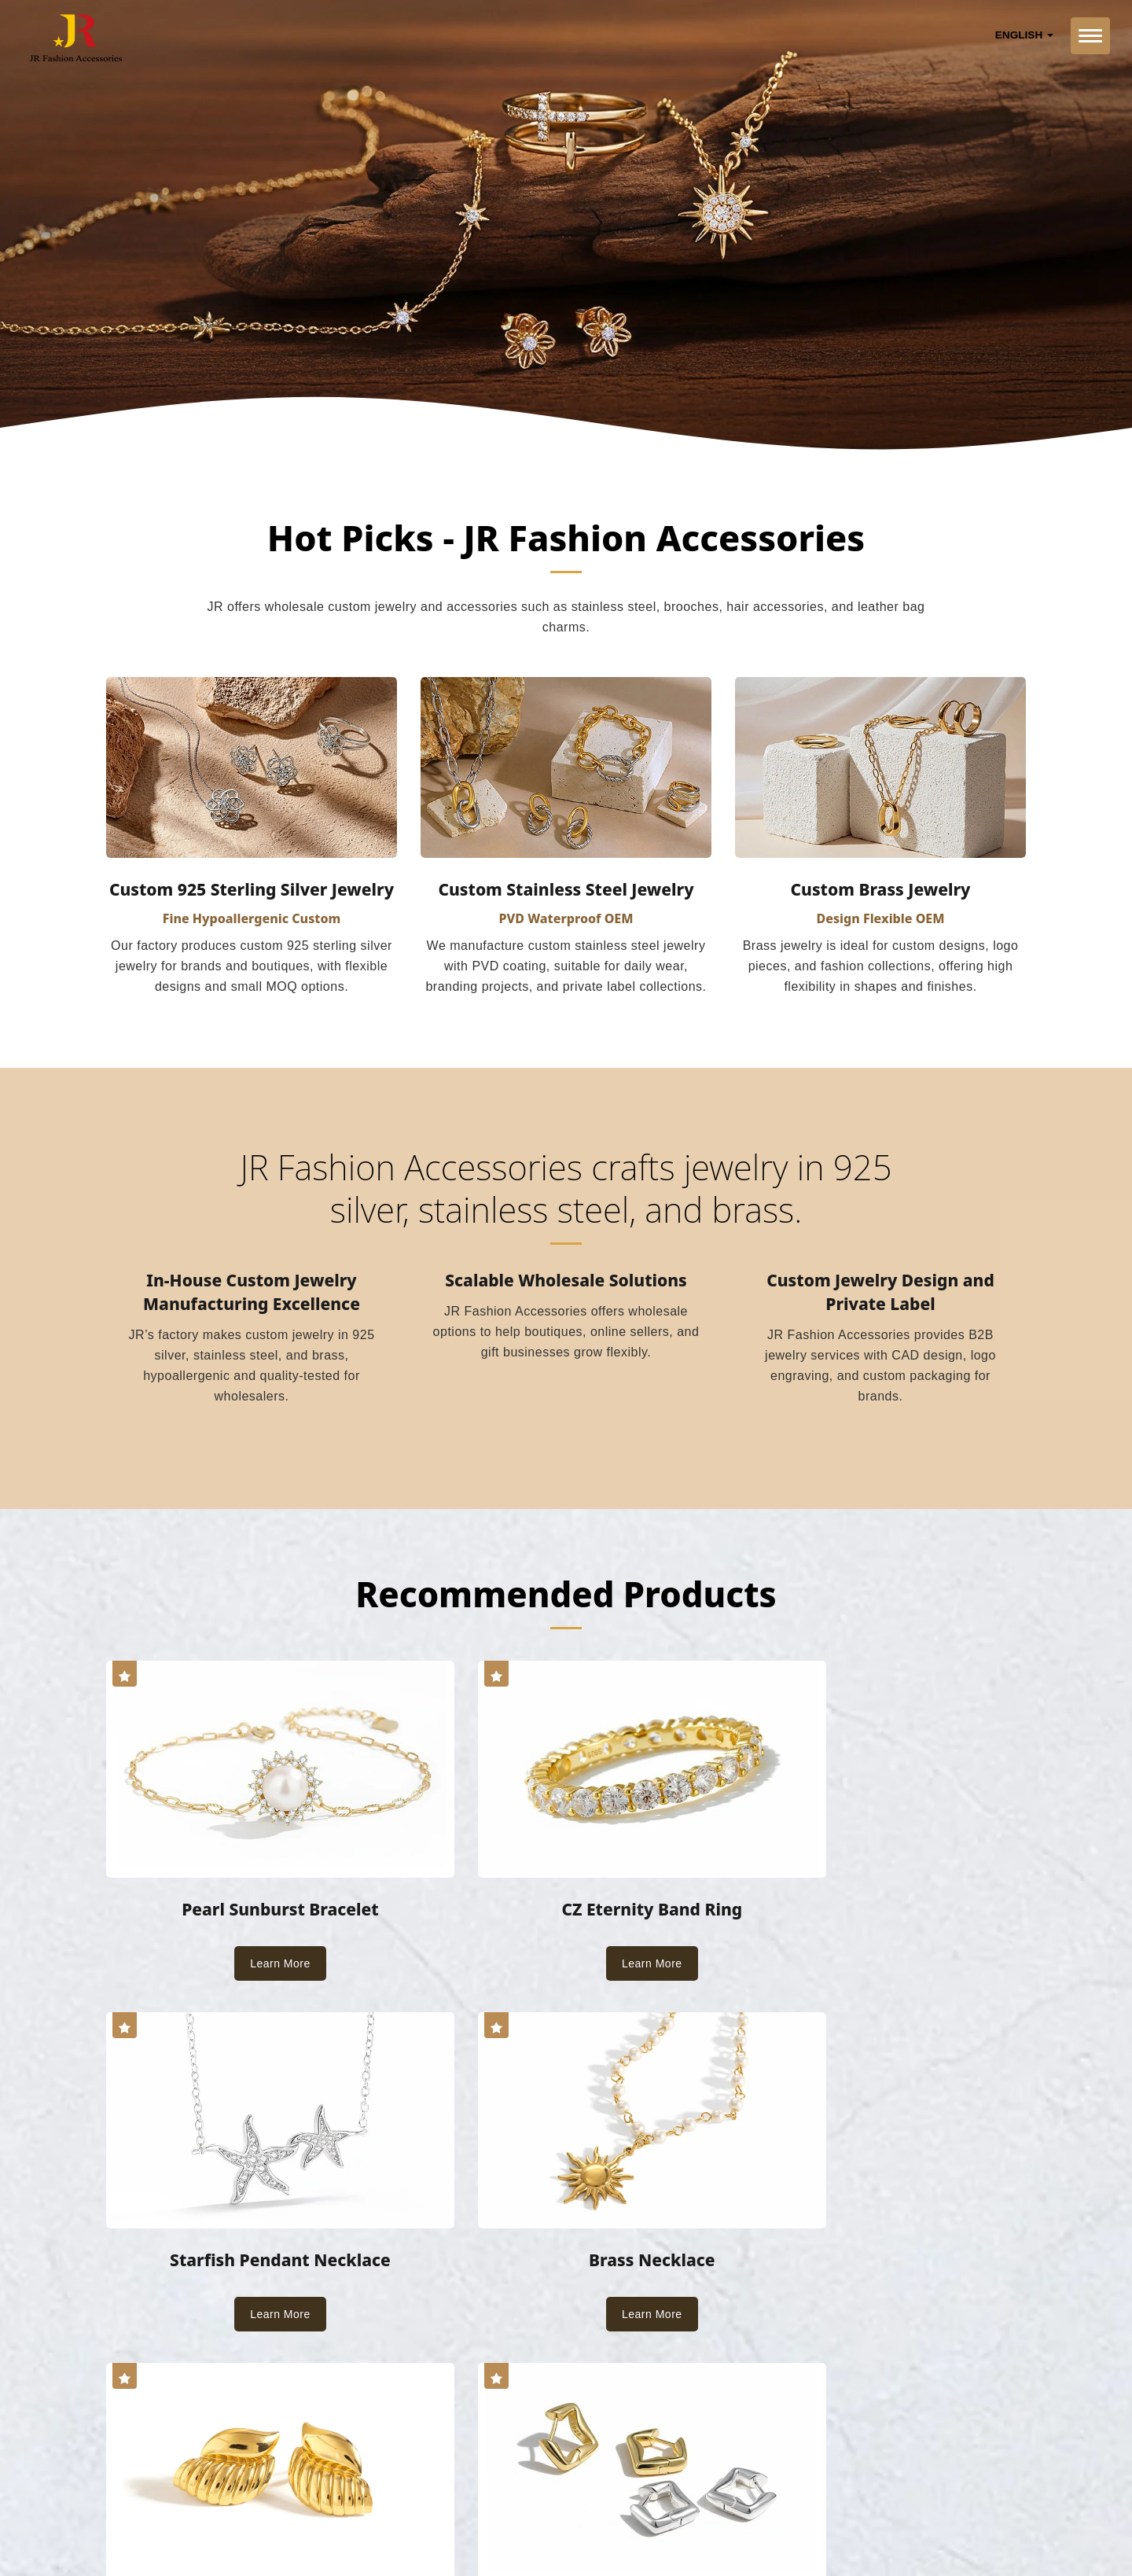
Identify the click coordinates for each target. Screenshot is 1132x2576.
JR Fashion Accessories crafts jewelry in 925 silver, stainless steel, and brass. (566, 1189)
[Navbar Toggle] (1090, 35)
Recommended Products (566, 1595)
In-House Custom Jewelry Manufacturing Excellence (251, 1294)
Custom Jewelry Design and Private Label (880, 1294)
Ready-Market (257, 2525)
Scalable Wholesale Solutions (566, 1282)
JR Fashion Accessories (265, 2507)
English (1024, 35)
